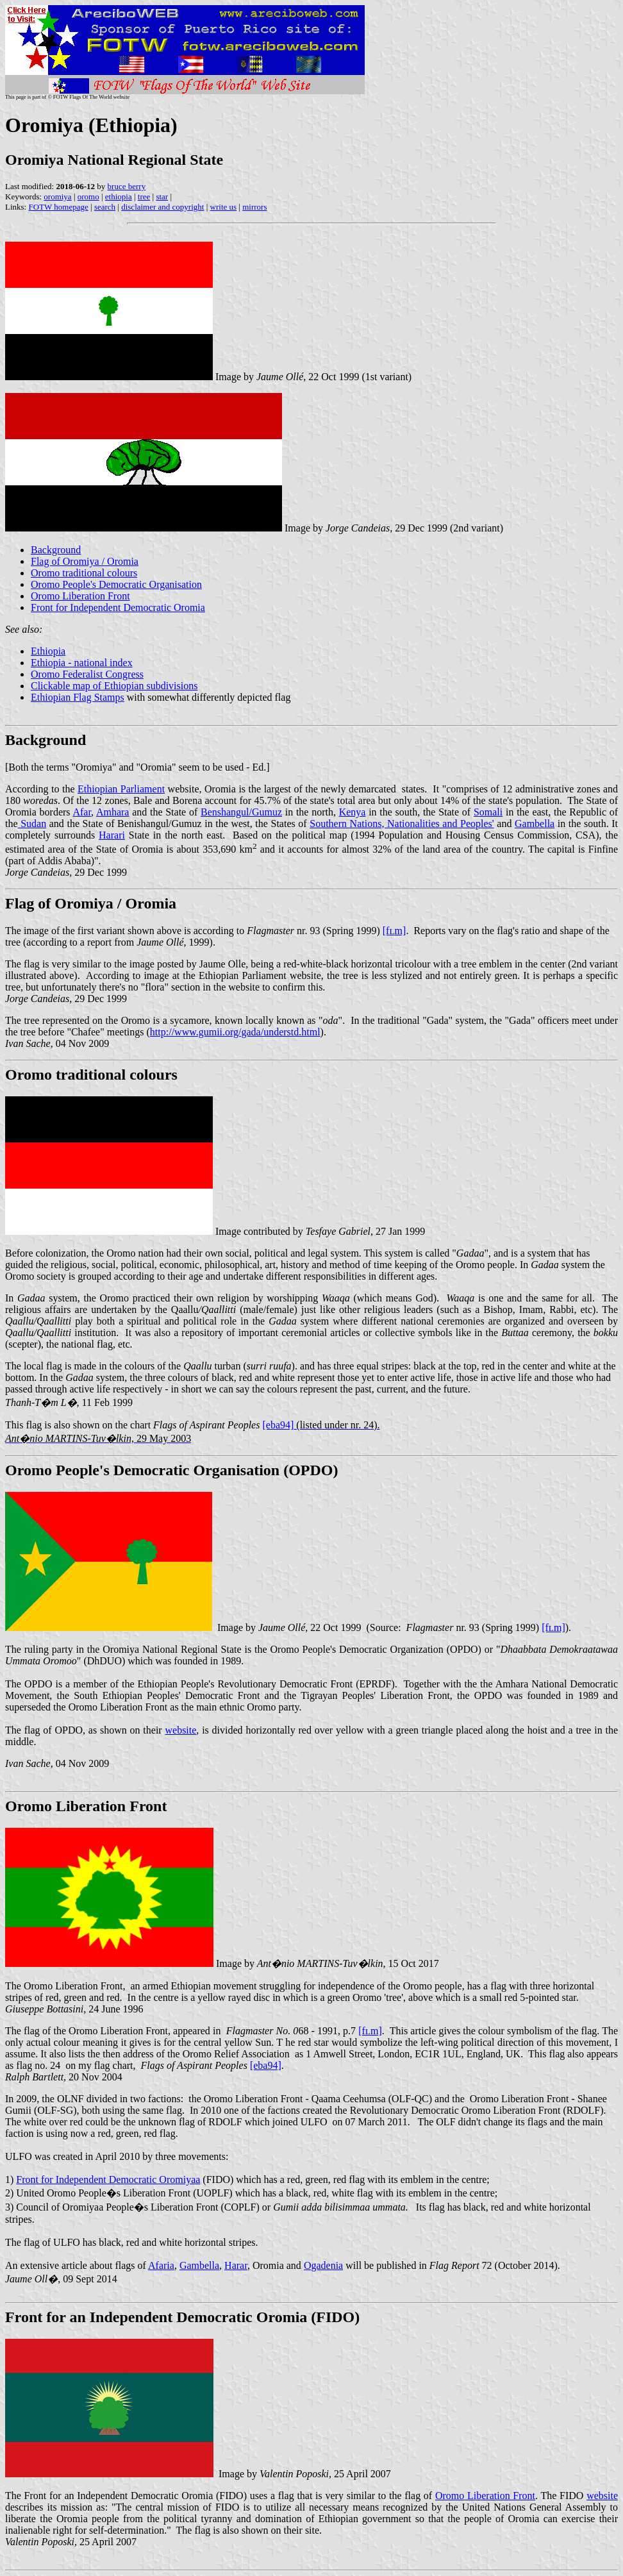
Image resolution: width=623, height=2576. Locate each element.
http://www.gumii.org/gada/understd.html (235, 1031)
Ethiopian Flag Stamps (77, 697)
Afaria (161, 2265)
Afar (81, 812)
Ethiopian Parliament (121, 788)
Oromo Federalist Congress (87, 674)
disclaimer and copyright (162, 207)
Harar (235, 2265)
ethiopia (118, 196)
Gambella (534, 823)
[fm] (394, 930)
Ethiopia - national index (82, 662)
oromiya (57, 196)
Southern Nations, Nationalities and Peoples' (402, 823)
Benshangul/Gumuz (241, 812)
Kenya (352, 812)
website (180, 1730)
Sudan (32, 823)
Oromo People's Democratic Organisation (116, 584)
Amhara (112, 812)
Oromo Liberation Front (80, 595)
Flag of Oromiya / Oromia (84, 561)
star (162, 196)
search (104, 207)
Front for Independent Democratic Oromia (118, 607)
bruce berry (127, 186)
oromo (88, 196)
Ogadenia (323, 2265)
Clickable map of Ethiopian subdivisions (114, 685)
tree (144, 196)
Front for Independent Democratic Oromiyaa (108, 2179)
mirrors (254, 207)
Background (56, 549)
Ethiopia (48, 651)
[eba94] (265, 2065)
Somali (488, 812)
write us (223, 207)
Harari (112, 835)
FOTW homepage (58, 207)
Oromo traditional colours (84, 572)
